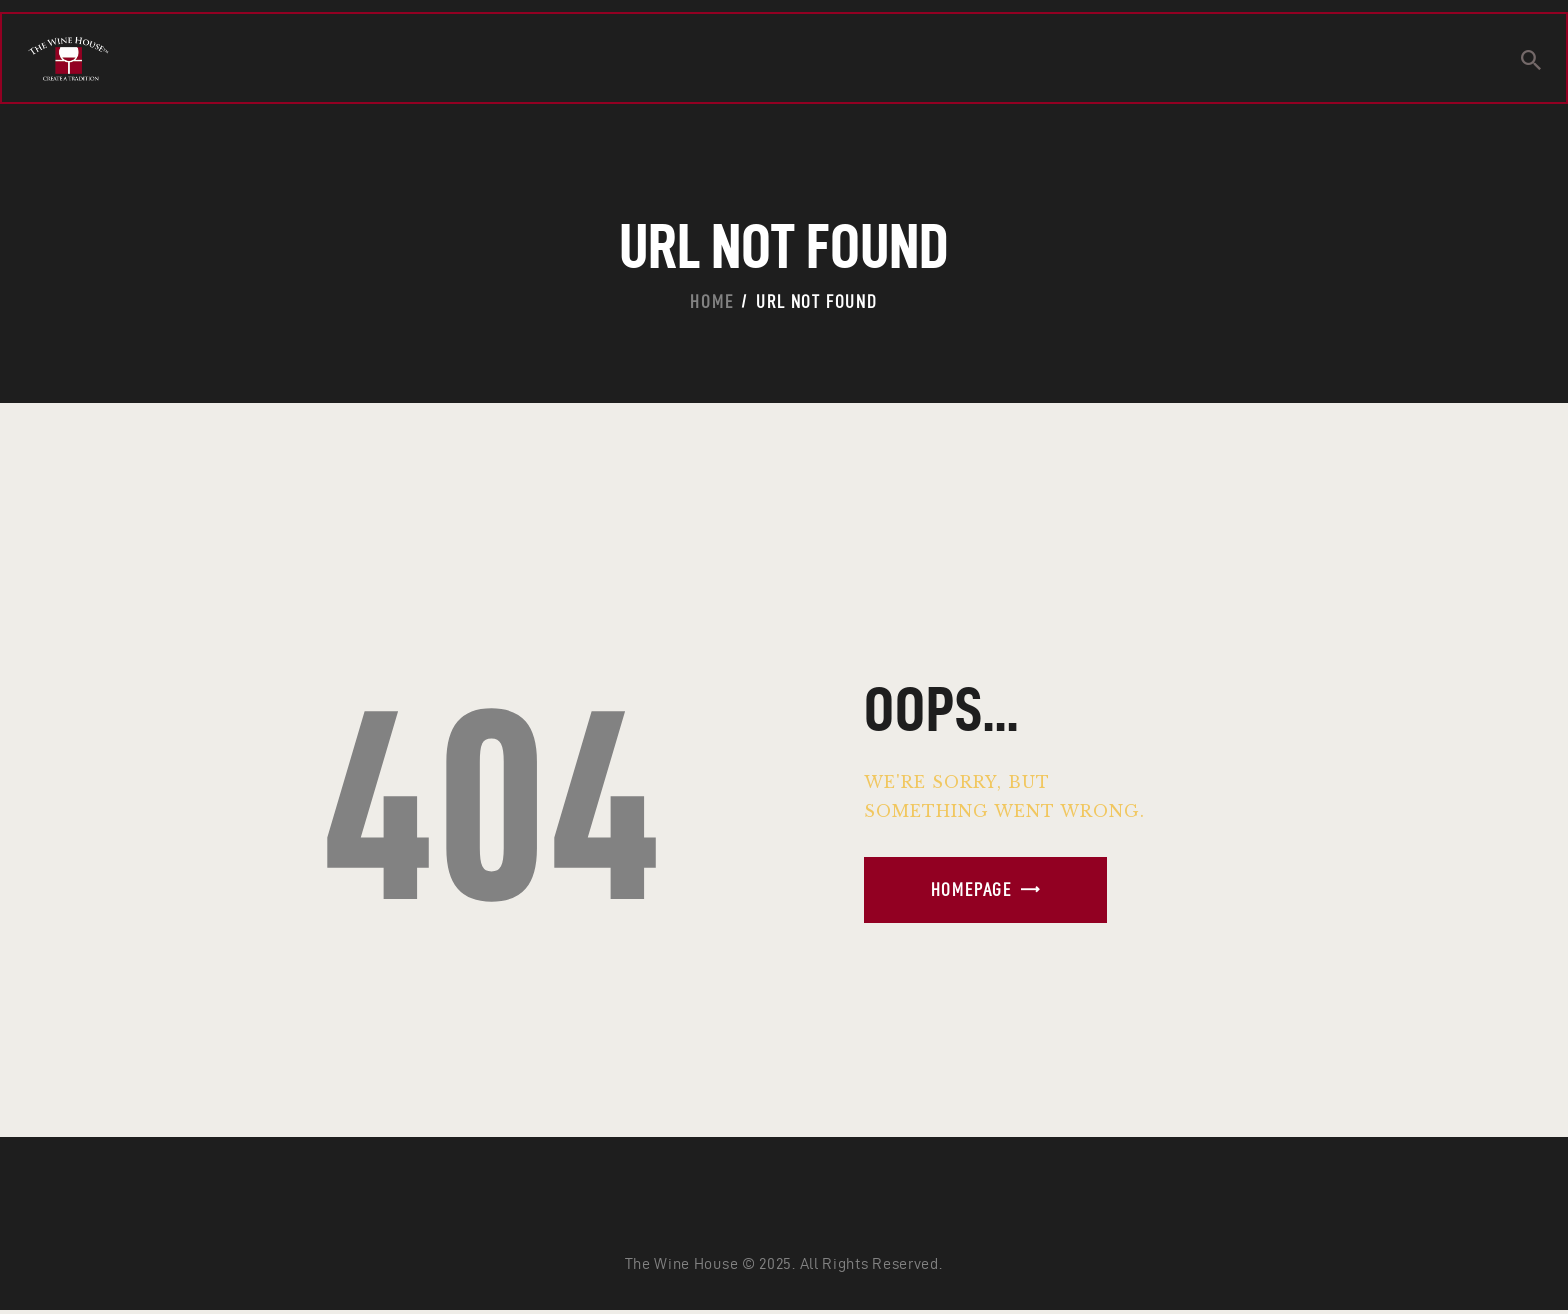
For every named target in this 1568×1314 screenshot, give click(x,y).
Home (711, 301)
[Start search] (1531, 60)
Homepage (971, 889)
